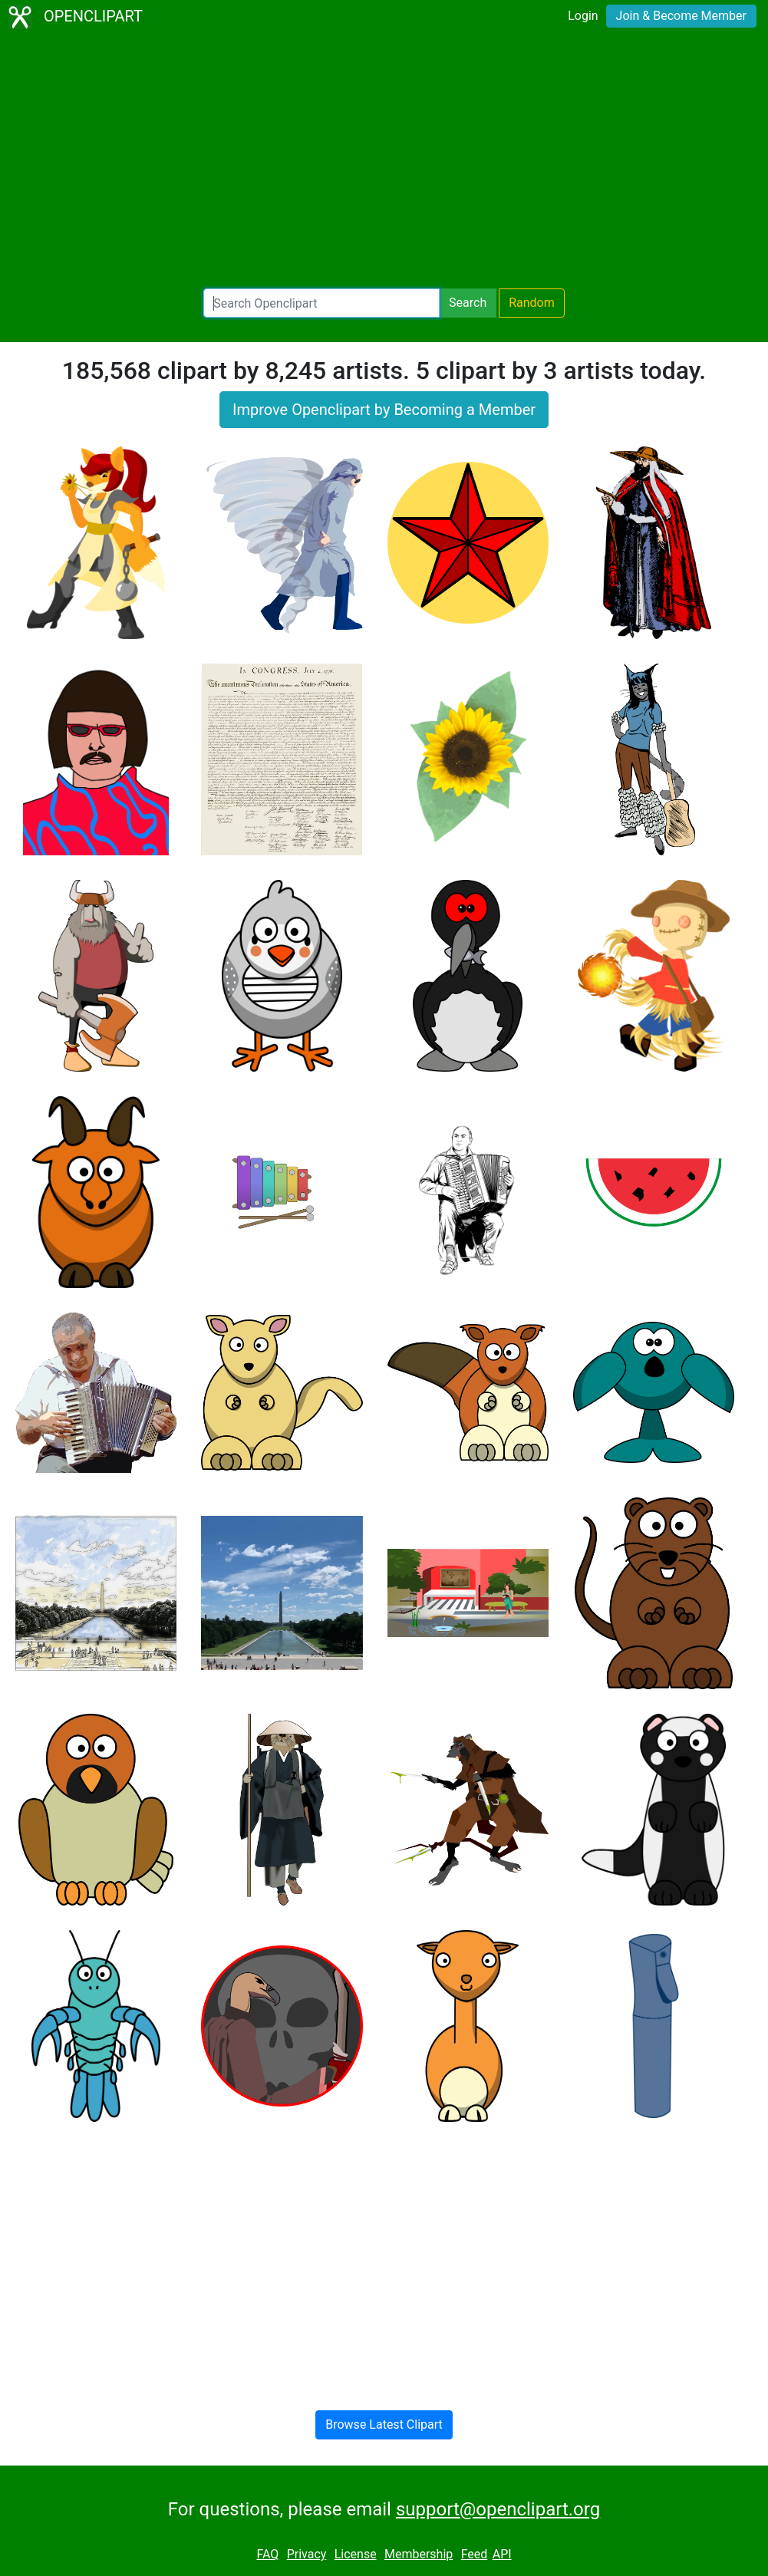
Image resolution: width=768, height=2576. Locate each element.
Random (532, 302)
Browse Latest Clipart (384, 2424)
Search (467, 302)
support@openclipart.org (498, 2509)
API (502, 2554)
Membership (418, 2554)
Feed (474, 2554)
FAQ (267, 2554)
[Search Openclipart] (321, 303)
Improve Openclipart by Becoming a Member (384, 409)
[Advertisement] (384, 161)
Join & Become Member (681, 15)
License (356, 2554)
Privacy (307, 2554)
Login (583, 15)
